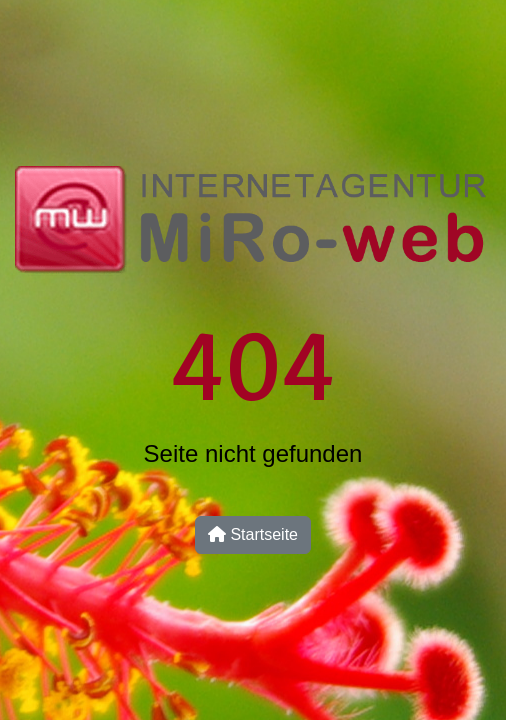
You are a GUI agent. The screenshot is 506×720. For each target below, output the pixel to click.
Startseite (253, 534)
